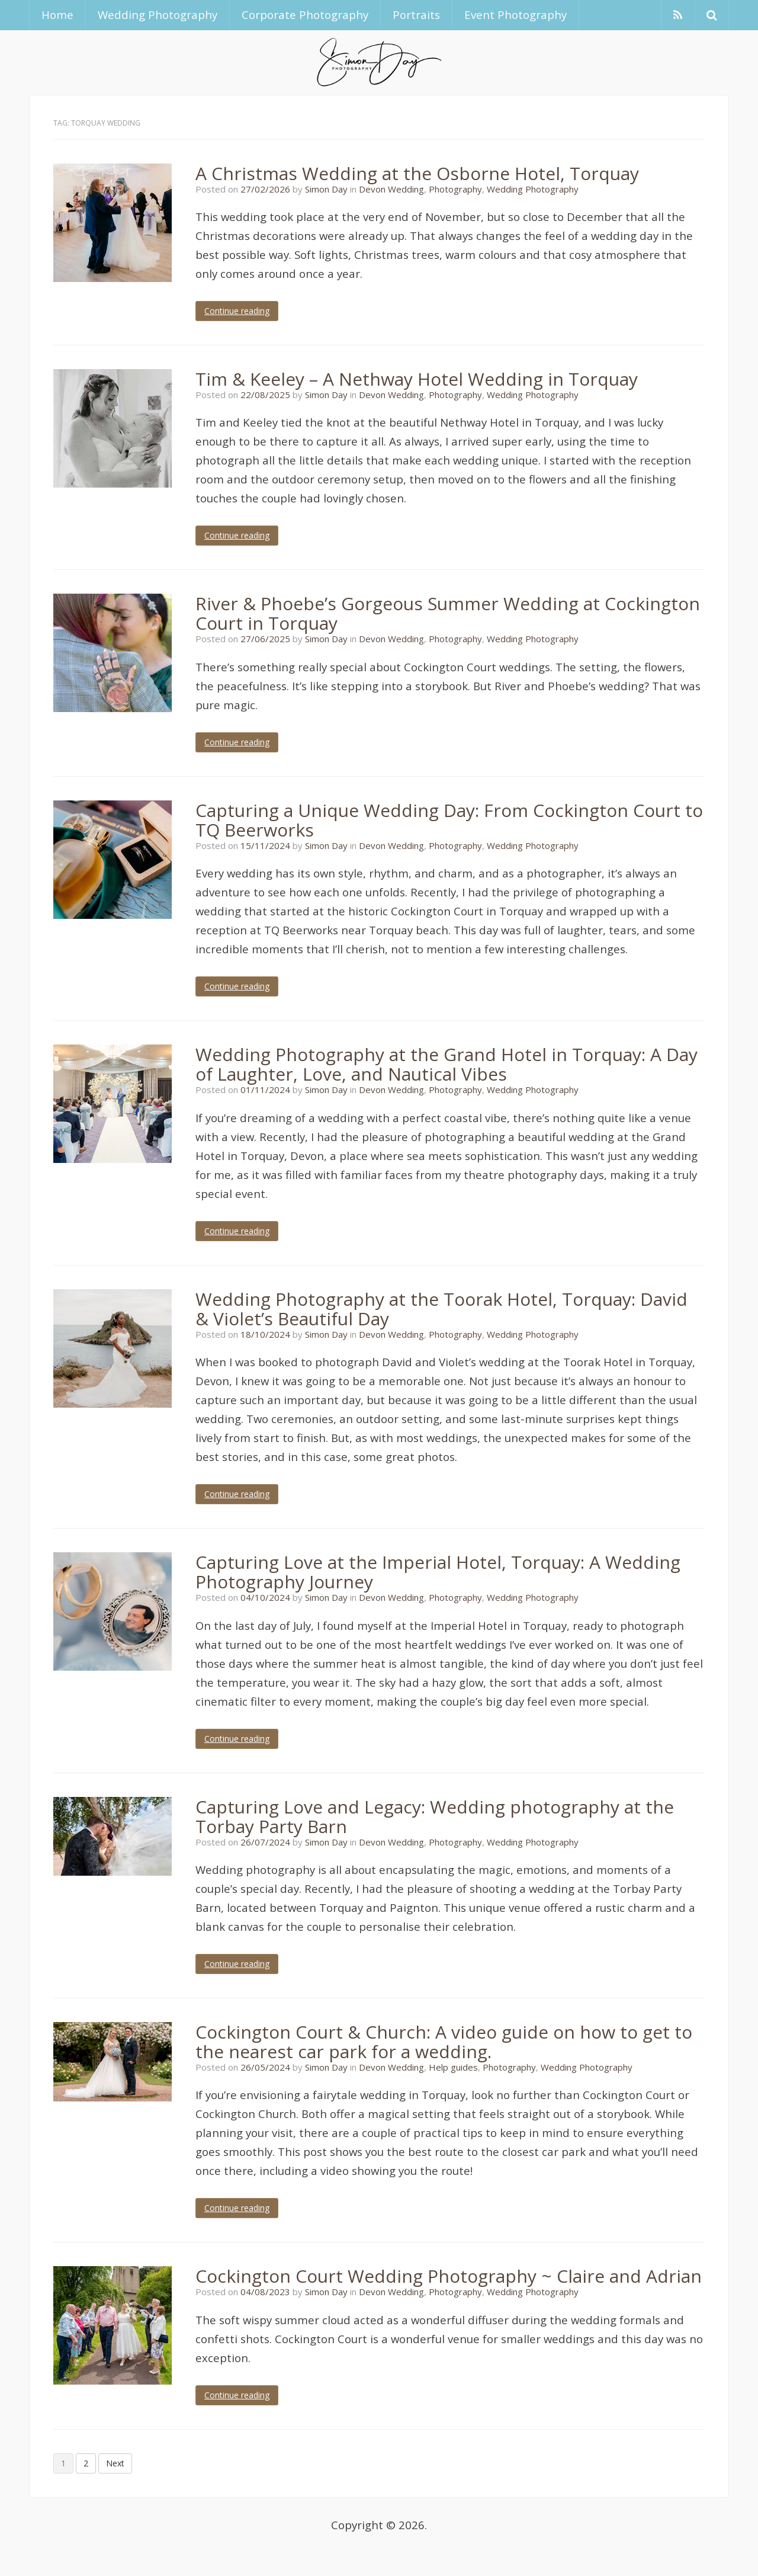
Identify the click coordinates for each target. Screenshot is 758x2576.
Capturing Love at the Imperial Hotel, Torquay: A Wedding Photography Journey (437, 1572)
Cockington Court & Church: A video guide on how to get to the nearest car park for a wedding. (443, 2042)
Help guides (453, 2067)
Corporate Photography (305, 14)
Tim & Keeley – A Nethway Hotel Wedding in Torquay (416, 379)
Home (57, 14)
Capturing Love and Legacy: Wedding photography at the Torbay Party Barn (434, 1816)
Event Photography (515, 14)
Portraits (416, 14)
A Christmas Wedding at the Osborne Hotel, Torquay (417, 173)
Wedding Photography (157, 14)
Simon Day (326, 189)
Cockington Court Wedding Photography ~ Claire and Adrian (448, 2276)
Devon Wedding (391, 189)
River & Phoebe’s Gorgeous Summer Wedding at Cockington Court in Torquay (447, 613)
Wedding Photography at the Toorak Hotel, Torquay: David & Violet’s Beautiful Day (441, 1309)
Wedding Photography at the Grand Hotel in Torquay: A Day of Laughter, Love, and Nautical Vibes (446, 1064)
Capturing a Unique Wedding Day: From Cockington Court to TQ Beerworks (449, 820)
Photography (455, 189)
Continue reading (236, 310)
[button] (711, 15)
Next (115, 2463)
